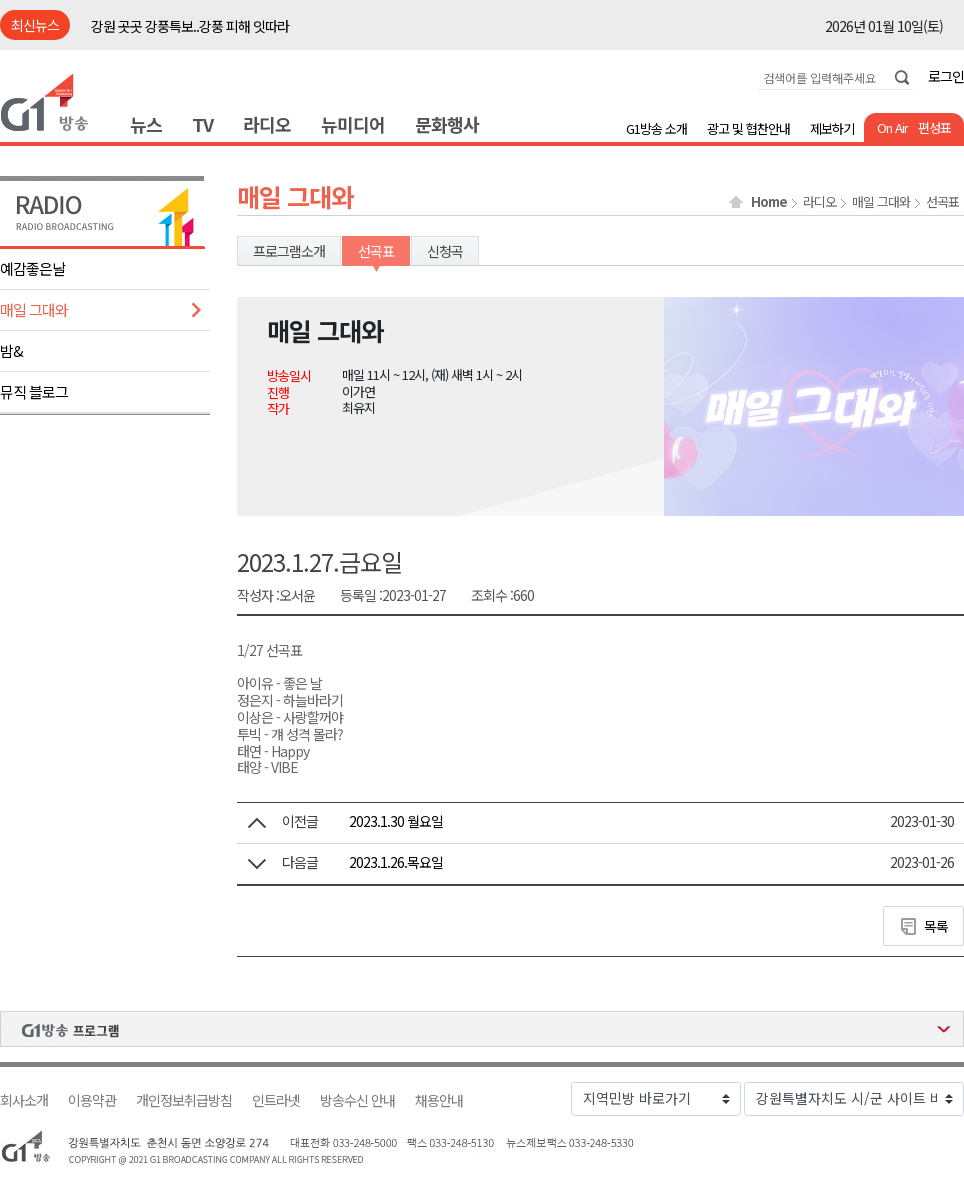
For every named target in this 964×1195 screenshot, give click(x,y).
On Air (892, 127)
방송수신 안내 (357, 1100)
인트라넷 (276, 1100)
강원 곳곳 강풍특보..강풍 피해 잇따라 (190, 26)
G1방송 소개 (656, 128)
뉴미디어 (353, 124)
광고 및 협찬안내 (748, 128)
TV (202, 124)
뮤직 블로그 (34, 391)
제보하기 (832, 128)
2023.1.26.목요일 (396, 862)
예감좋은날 (32, 268)
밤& (11, 350)
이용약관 (92, 1100)
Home (769, 202)
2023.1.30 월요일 (396, 821)
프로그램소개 (289, 251)
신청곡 (445, 251)
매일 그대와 (34, 309)
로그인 (946, 76)
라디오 (267, 124)
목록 (936, 926)
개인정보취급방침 (184, 1100)
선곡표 (942, 202)
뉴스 (146, 124)
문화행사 (447, 124)
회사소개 (24, 1100)
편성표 (934, 127)
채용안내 (439, 1100)
